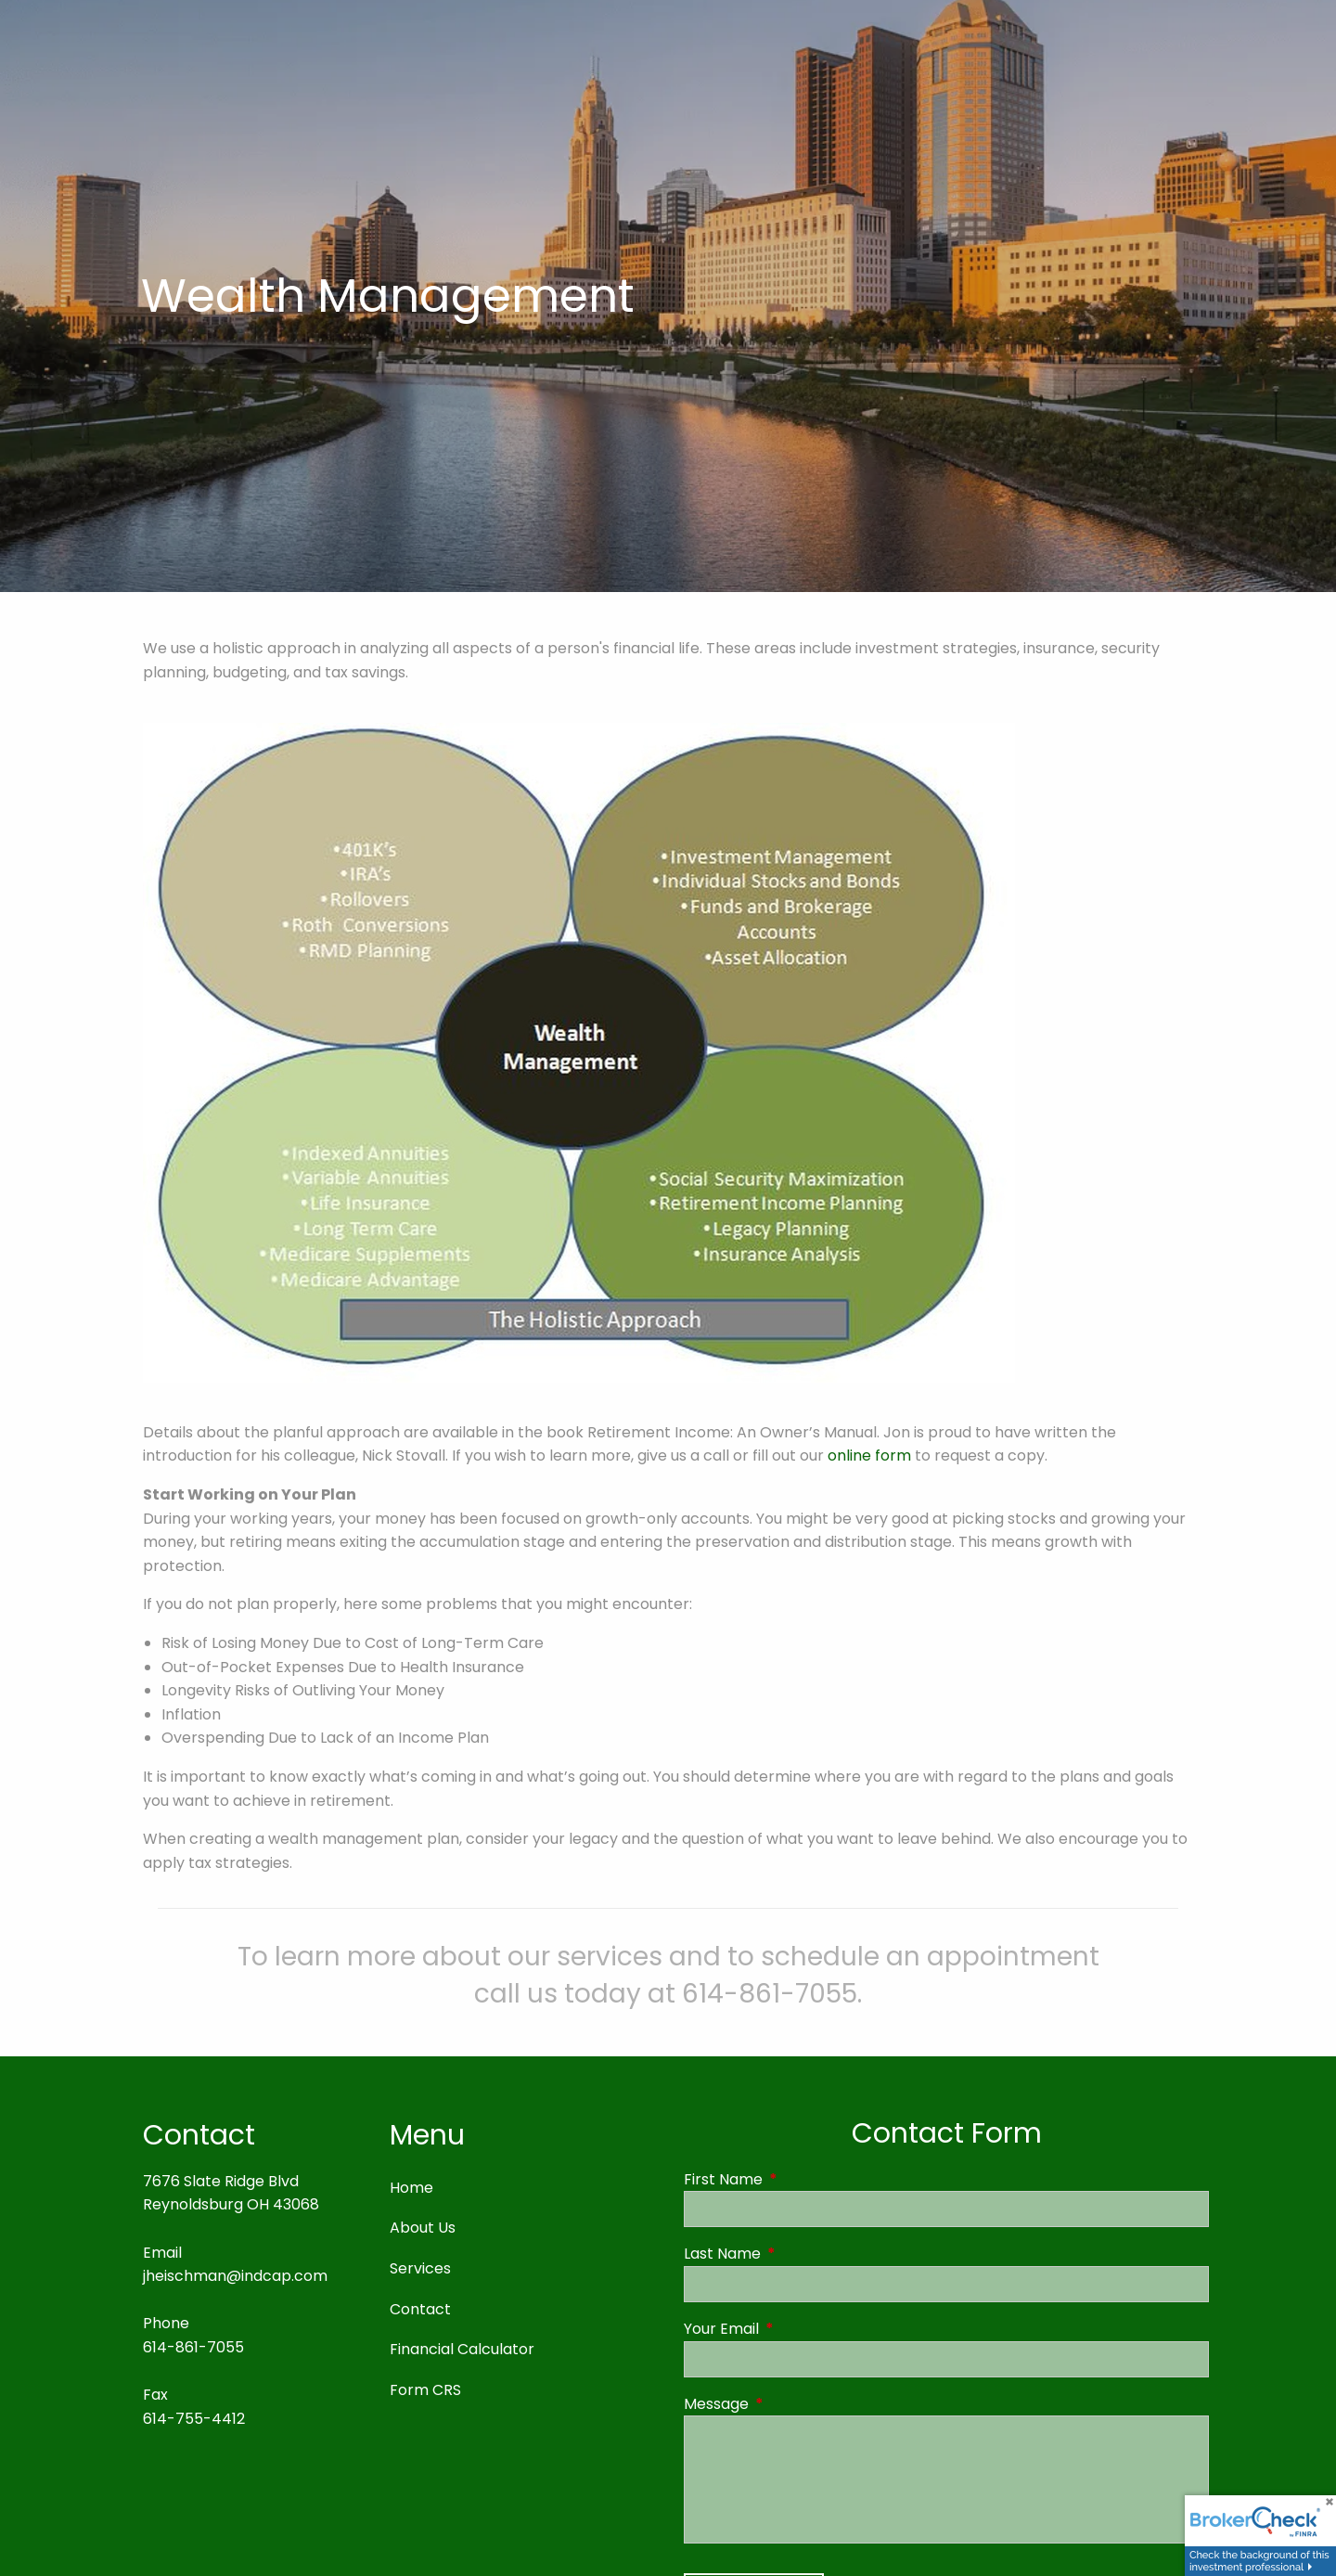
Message (790, 2404)
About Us (423, 2228)
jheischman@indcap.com (235, 2275)
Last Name (796, 2254)
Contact (420, 2309)
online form (869, 1456)
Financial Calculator (462, 2349)
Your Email (795, 2328)
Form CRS (425, 2390)
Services (420, 2268)
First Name (797, 2179)
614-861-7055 (193, 2347)
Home (411, 2187)
